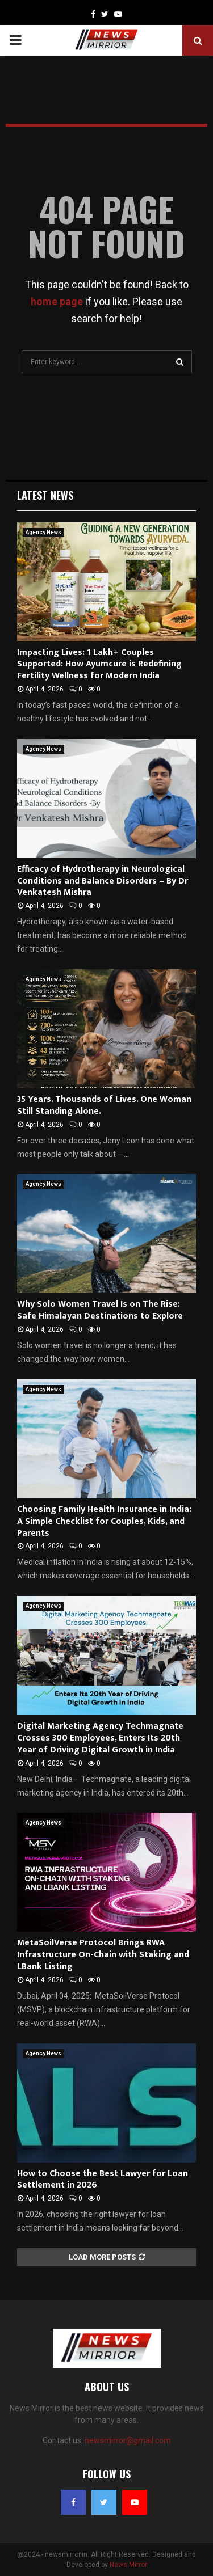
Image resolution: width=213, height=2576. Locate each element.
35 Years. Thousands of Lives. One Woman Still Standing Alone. (104, 1105)
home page (57, 301)
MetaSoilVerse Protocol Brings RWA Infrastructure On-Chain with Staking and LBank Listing (103, 1954)
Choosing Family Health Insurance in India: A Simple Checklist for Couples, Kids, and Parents (104, 1521)
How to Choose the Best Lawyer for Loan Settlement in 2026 (102, 2179)
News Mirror (128, 2565)
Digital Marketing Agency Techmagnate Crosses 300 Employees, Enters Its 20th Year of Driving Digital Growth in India (100, 1738)
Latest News (45, 495)
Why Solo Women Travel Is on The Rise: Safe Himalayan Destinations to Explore (100, 1310)
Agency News (43, 532)
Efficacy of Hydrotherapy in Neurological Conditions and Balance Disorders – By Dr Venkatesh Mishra (102, 881)
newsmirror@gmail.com (128, 2440)
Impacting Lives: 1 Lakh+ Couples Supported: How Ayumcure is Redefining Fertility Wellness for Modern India (99, 664)
